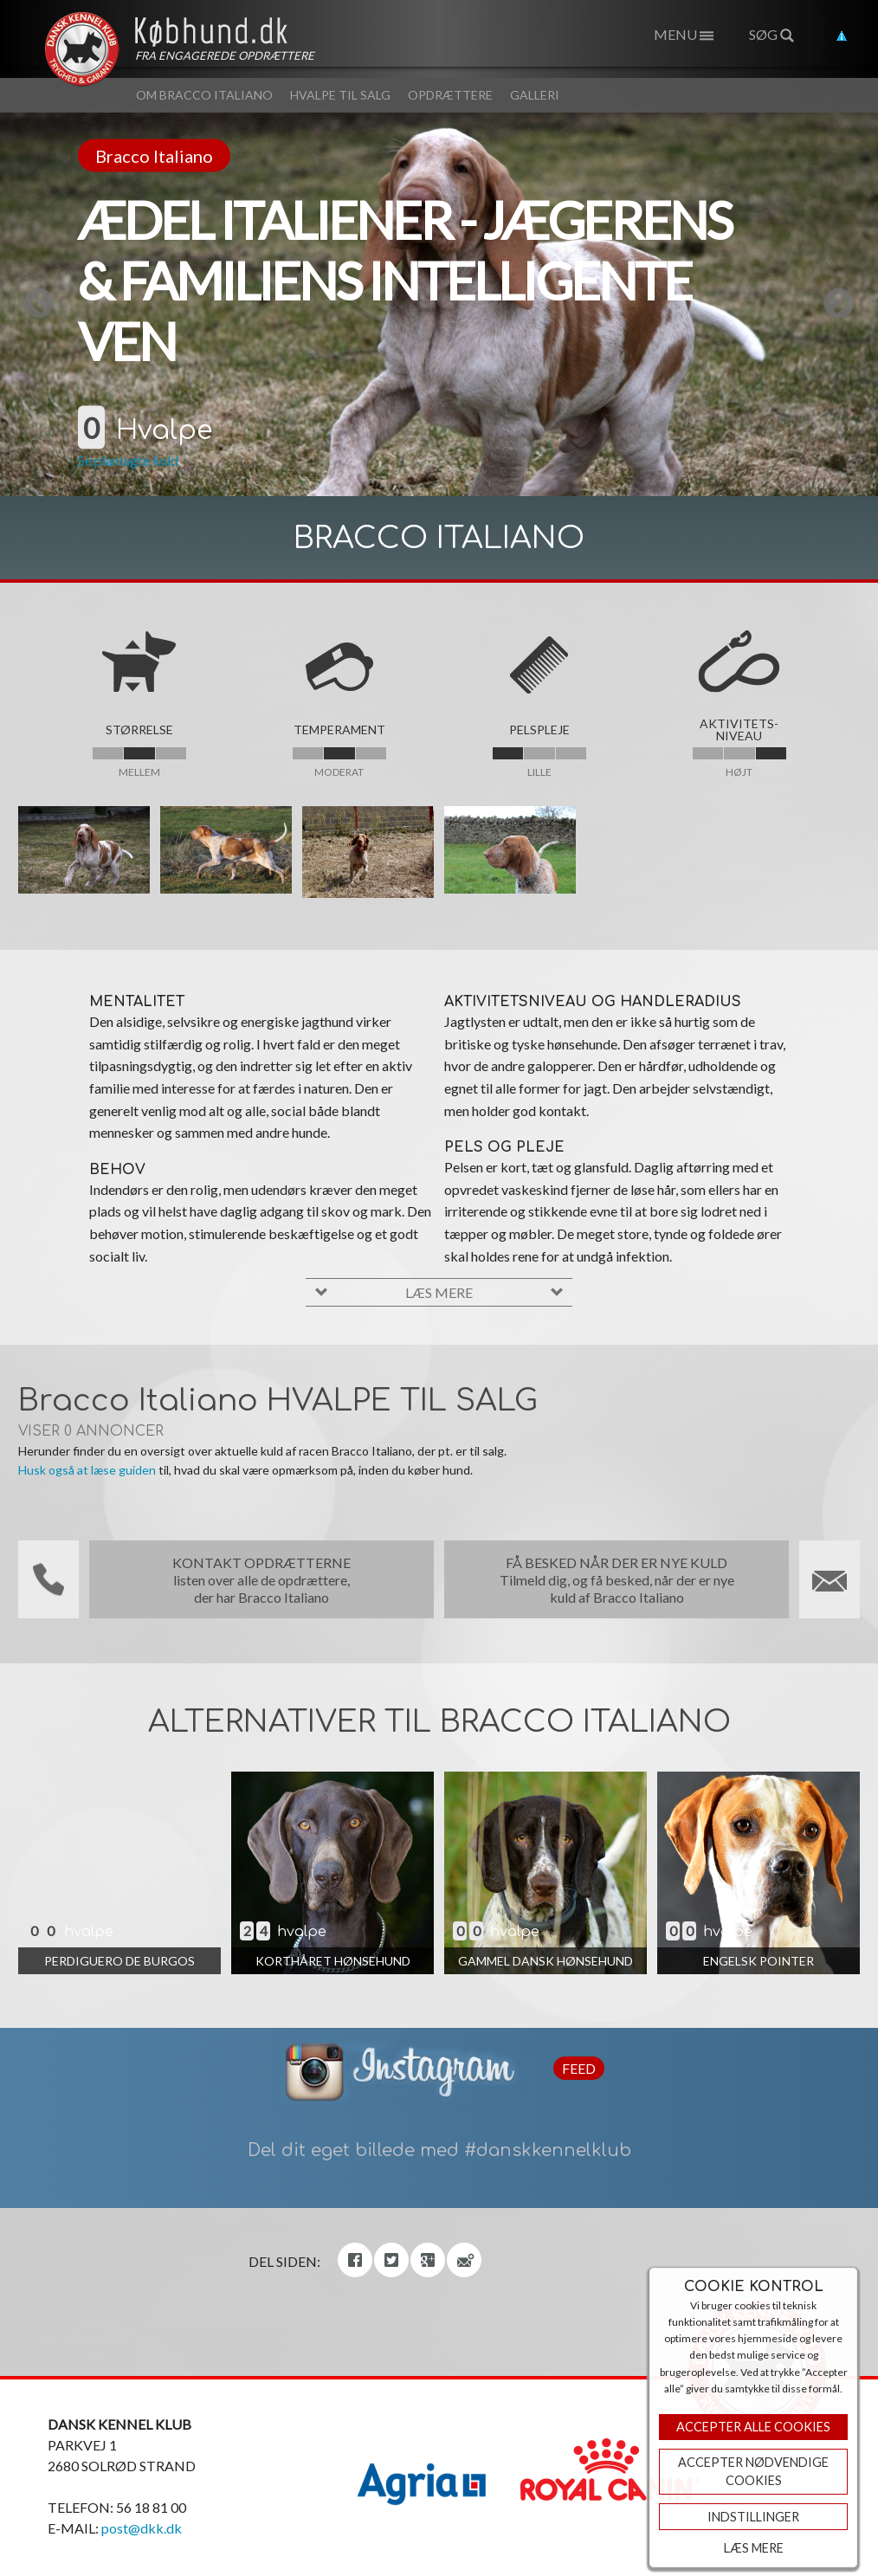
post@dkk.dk (141, 2528)
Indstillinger (753, 2516)
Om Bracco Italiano (204, 94)
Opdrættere (450, 94)
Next (748, 305)
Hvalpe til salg (340, 94)
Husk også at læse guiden (87, 1469)
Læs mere (754, 2547)
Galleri (534, 94)
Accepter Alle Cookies (753, 2426)
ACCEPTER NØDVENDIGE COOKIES (753, 2472)
